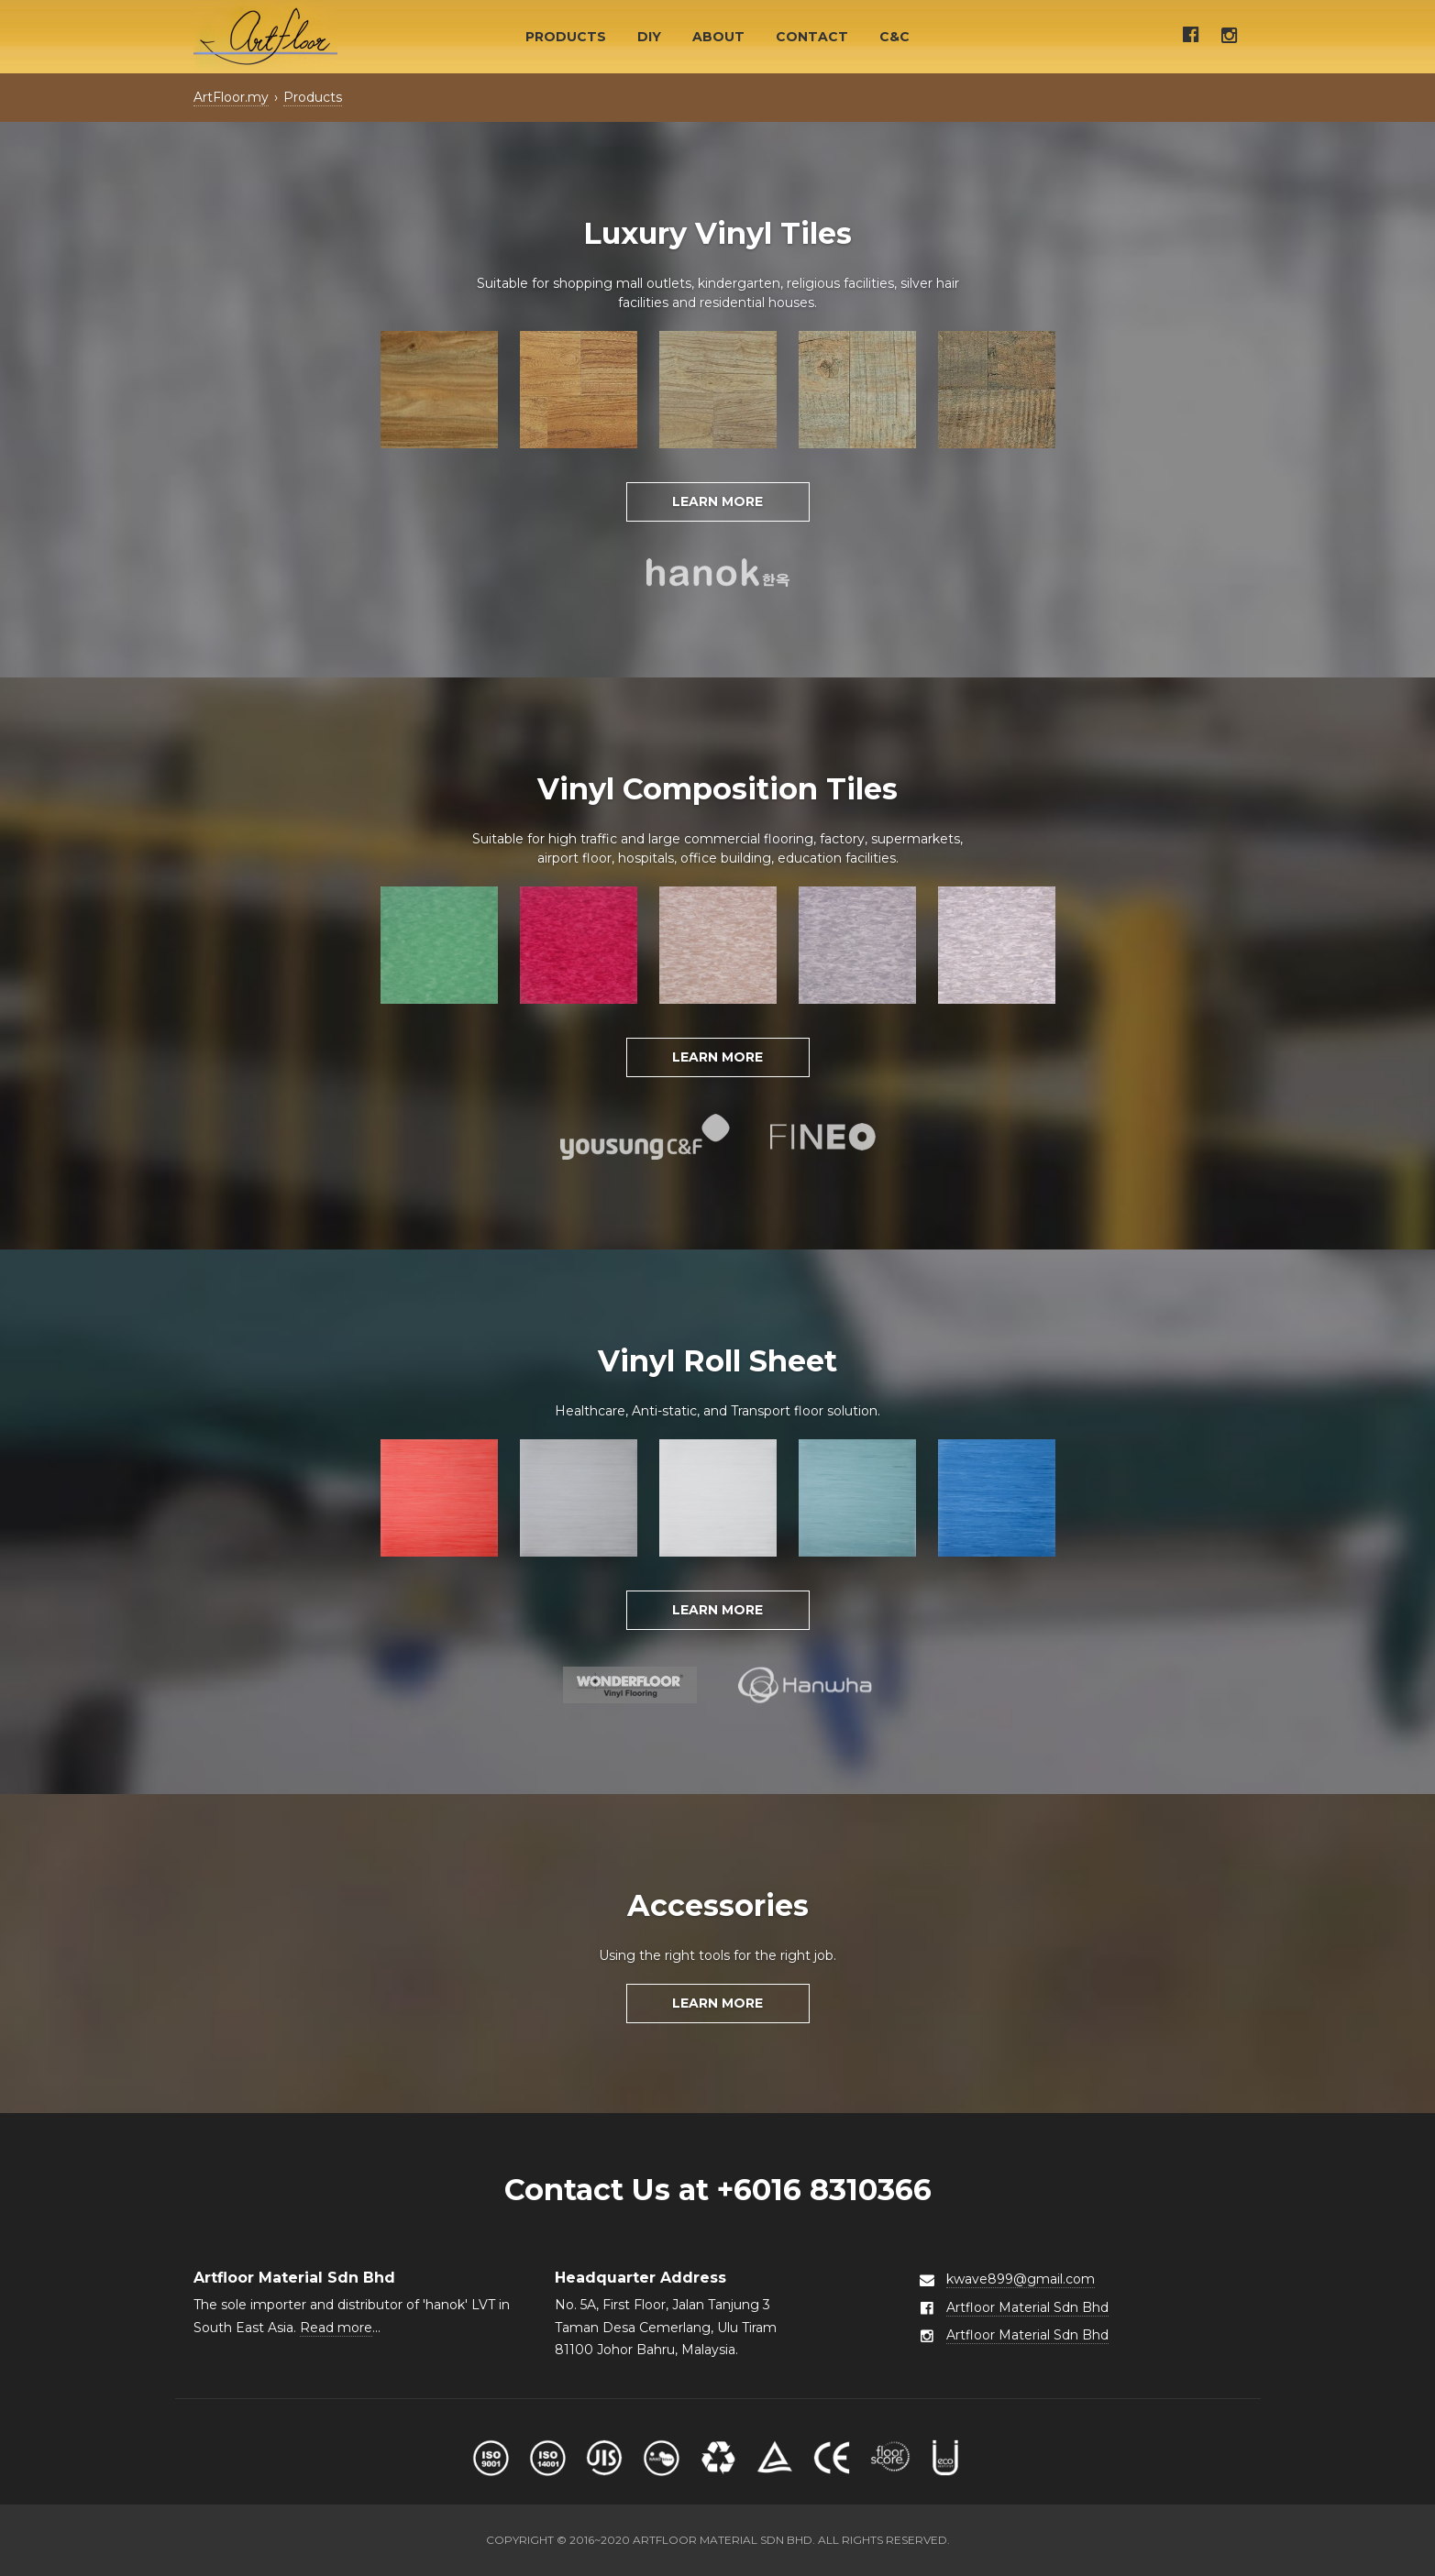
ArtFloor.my (231, 97)
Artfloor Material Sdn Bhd (1027, 2307)
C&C (894, 36)
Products (565, 36)
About (718, 36)
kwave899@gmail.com (1020, 2279)
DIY (649, 36)
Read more (336, 2327)
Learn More (717, 501)
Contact (812, 36)
